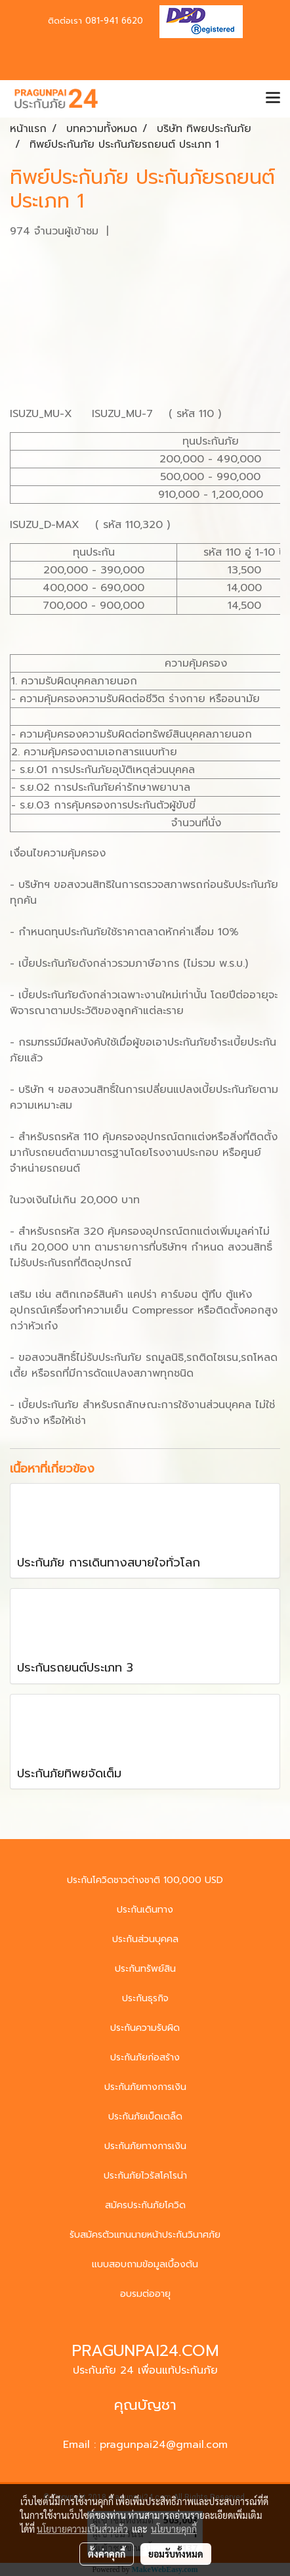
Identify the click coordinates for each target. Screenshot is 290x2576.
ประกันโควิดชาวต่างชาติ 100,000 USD (145, 1880)
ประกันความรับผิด (145, 2028)
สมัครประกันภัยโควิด (145, 2205)
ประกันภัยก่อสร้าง (145, 2057)
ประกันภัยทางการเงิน (145, 2087)
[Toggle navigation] (273, 98)
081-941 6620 (114, 20)
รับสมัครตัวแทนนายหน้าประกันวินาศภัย (145, 2235)
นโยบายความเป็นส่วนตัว (82, 2529)
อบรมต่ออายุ (145, 2294)
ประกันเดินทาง (145, 1910)
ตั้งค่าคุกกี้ (106, 2554)
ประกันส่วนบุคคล (145, 1939)
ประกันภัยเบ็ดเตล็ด (145, 2116)
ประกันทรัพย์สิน (145, 1969)
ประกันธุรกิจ (145, 1998)
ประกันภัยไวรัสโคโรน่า (145, 2176)
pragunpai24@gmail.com (164, 2445)
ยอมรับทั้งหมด (175, 2554)
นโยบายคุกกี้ (174, 2529)
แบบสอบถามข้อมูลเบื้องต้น (145, 2264)
